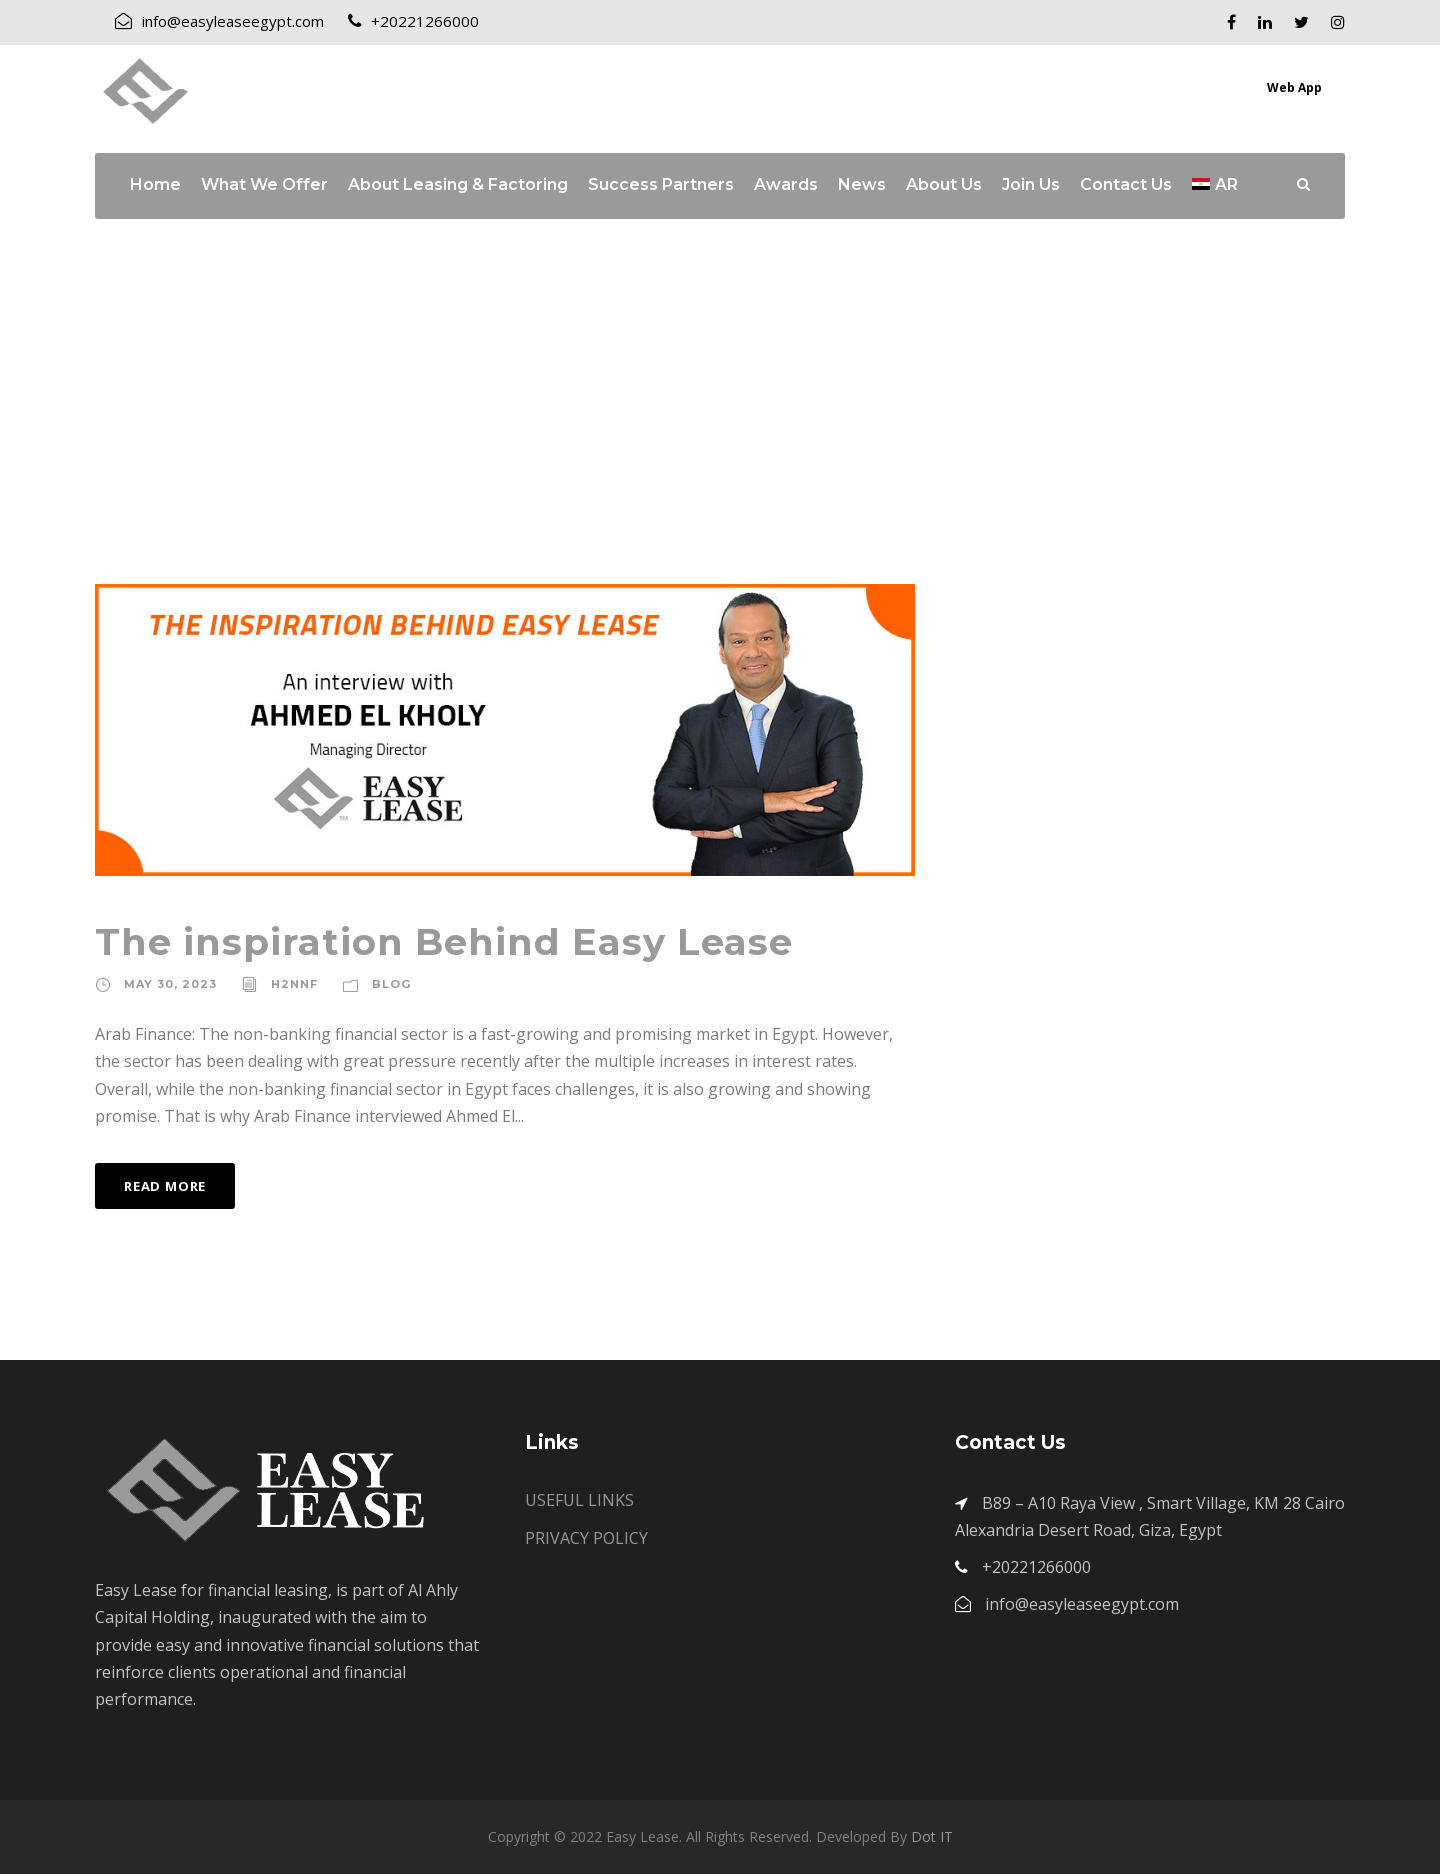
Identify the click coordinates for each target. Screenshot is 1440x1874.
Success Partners (661, 184)
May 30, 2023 (170, 984)
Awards (786, 184)
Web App (1294, 87)
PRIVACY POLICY (586, 1538)
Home (155, 184)
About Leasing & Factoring (458, 184)
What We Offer (264, 184)
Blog (391, 984)
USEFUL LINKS (579, 1500)
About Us (944, 184)
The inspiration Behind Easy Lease (444, 941)
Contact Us (1126, 184)
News (862, 184)
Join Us (1031, 184)
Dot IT (932, 1836)
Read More (165, 1186)
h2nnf (294, 984)
